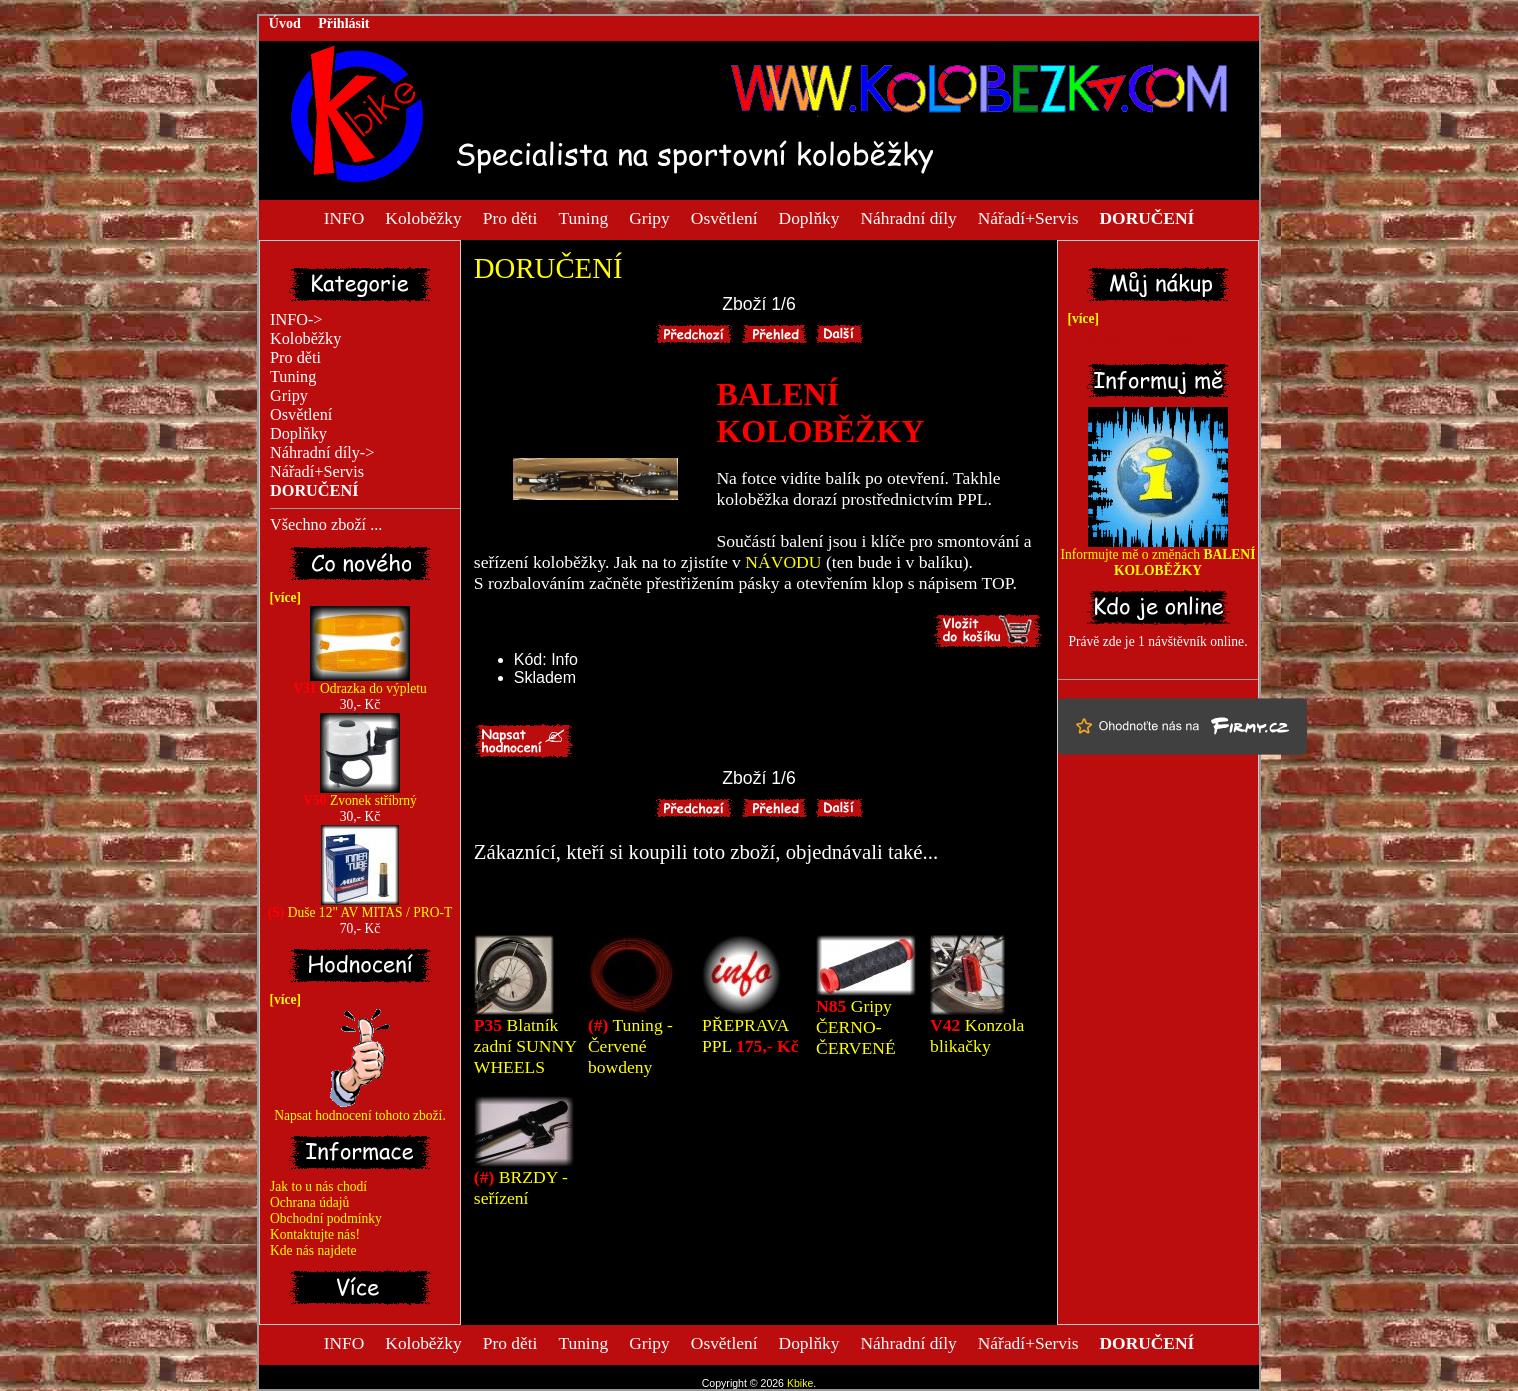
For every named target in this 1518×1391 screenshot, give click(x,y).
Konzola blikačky (977, 1035)
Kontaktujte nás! (315, 1234)
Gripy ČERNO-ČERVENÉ (856, 1027)
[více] (282, 597)
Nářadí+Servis (1028, 217)
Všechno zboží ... (326, 525)
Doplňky (809, 217)
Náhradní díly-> (322, 453)
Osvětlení (724, 217)
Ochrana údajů (309, 1202)
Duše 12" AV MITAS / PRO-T (360, 906)
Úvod (285, 23)
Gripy (649, 217)
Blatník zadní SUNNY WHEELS (525, 1046)
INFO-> (296, 320)
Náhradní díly (909, 217)
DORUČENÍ (548, 268)
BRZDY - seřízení (521, 1187)
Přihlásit (343, 23)
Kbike (800, 1383)
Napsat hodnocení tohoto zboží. (360, 1109)
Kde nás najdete (313, 1250)
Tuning (583, 217)
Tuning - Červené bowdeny (630, 1046)
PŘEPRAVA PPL (750, 1035)
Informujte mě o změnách (1158, 556)
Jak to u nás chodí (318, 1186)
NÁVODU (783, 562)
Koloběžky (423, 217)
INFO (344, 217)
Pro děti (510, 217)
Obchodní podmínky (326, 1218)
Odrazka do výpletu (360, 682)
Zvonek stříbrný (360, 794)
